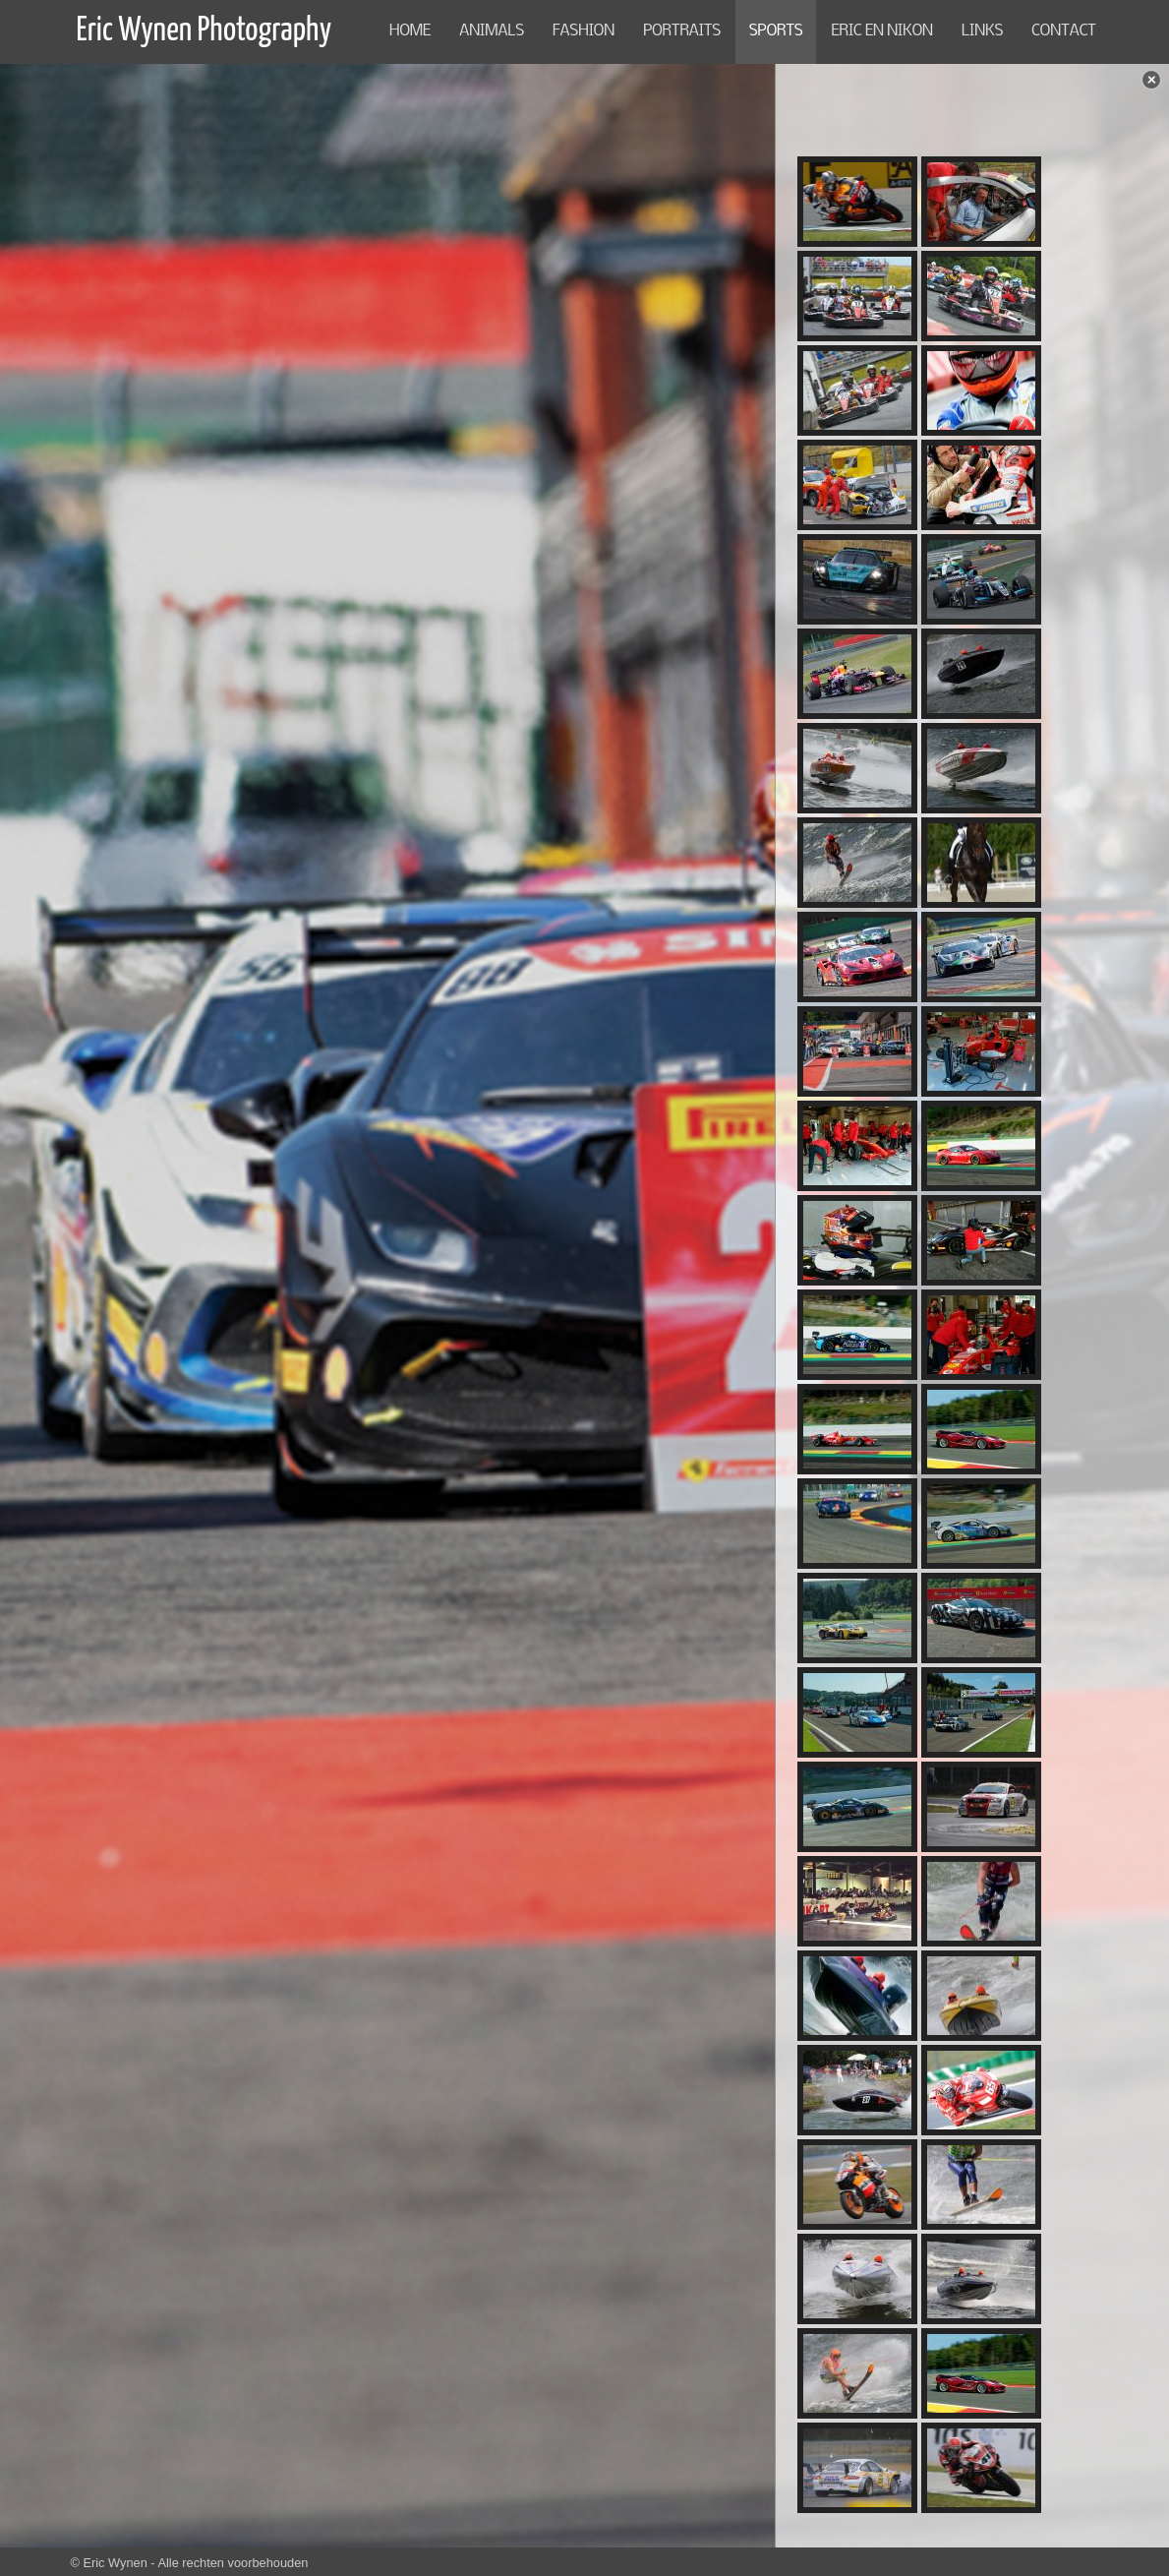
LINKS (982, 31)
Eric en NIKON (882, 31)
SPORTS (775, 31)
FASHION (583, 31)
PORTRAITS (682, 31)
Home (410, 31)
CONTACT (1063, 31)
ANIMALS (491, 31)
